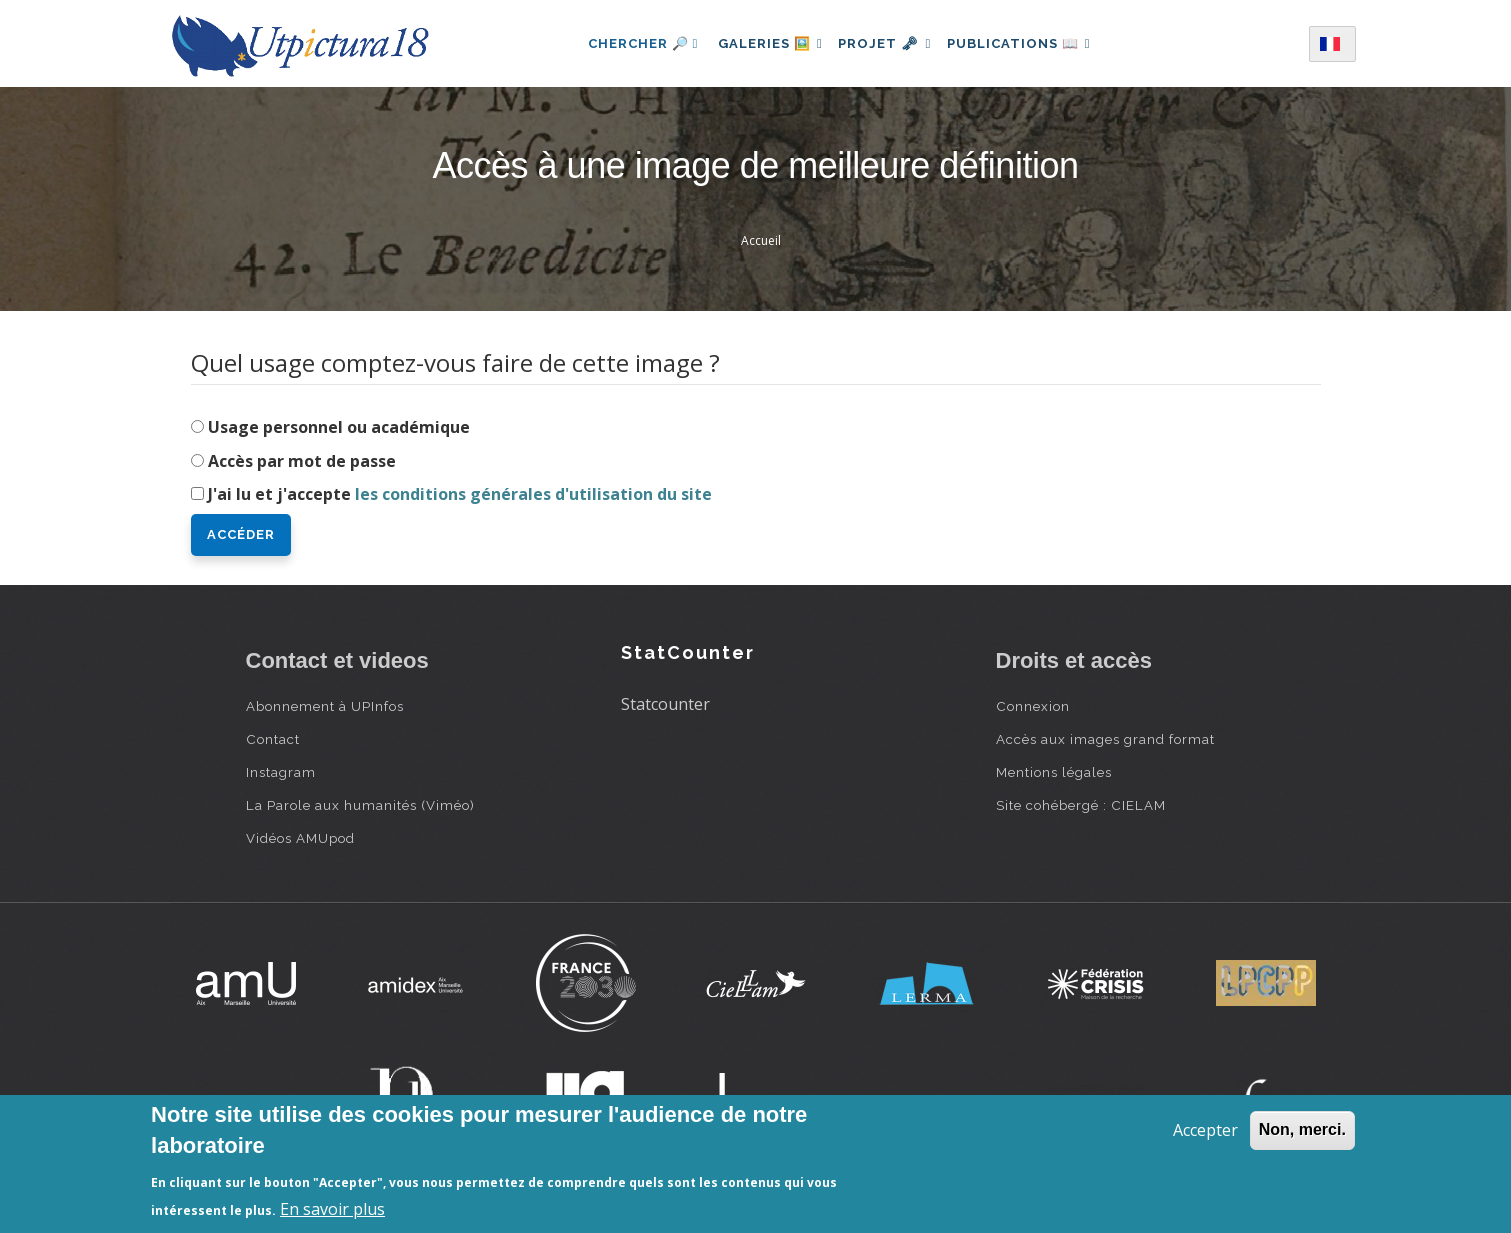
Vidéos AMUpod (300, 838)
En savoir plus (332, 1209)
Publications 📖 (1027, 43)
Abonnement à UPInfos (325, 706)
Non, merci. (1302, 1129)
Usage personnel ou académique (339, 427)
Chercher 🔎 (630, 43)
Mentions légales (1054, 772)
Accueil (761, 240)
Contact (273, 739)
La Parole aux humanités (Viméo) (360, 805)
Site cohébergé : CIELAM (1081, 805)
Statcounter (665, 704)
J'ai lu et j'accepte (460, 494)
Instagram (281, 772)
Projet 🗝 (884, 43)
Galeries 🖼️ (762, 43)
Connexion (1033, 706)
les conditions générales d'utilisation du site (533, 494)
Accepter (1205, 1130)
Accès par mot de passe (302, 461)
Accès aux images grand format (1105, 739)
